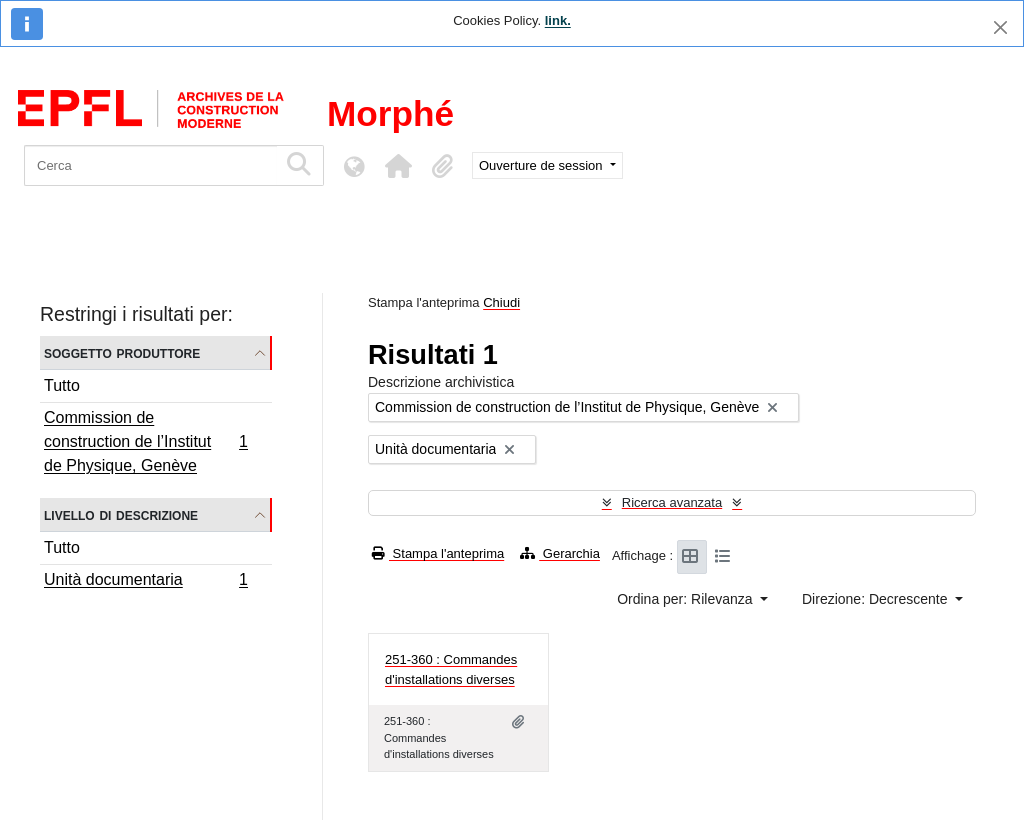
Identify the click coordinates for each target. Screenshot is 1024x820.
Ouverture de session (542, 165)
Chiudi (501, 302)
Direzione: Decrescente (876, 599)
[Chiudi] (1000, 27)
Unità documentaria (145, 582)
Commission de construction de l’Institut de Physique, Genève (145, 441)
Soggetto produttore (122, 352)
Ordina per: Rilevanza (686, 599)
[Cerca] (150, 165)
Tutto (62, 385)
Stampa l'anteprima (438, 553)
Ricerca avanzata (672, 502)
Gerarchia (560, 553)
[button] (398, 166)
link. (558, 20)
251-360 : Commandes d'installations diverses (451, 669)
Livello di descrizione (121, 514)
